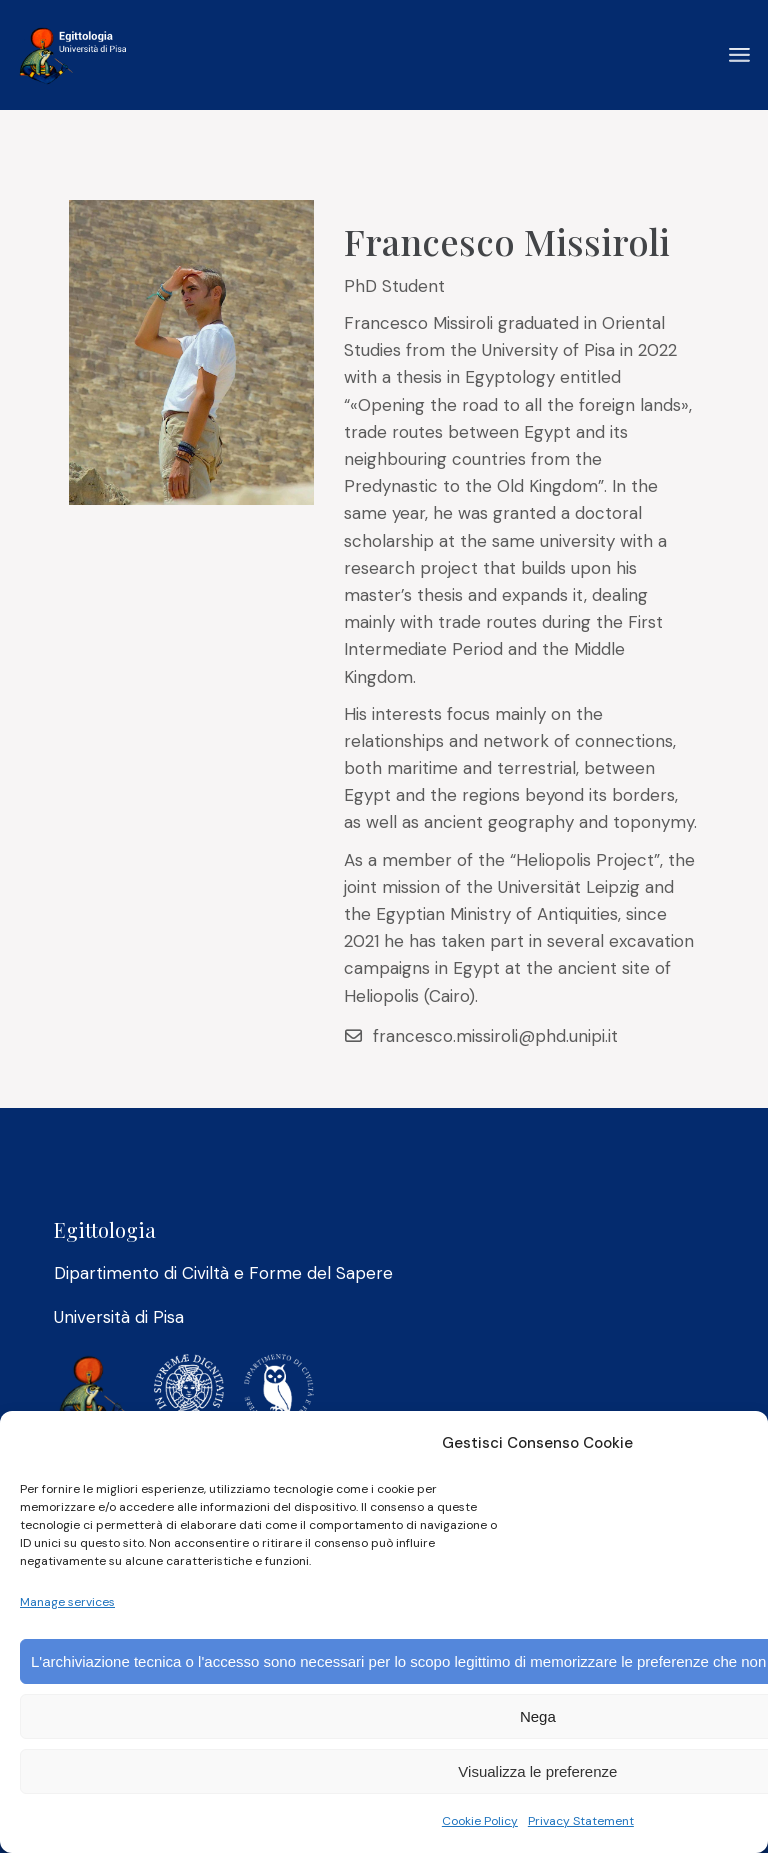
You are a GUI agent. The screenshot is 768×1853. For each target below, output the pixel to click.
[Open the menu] (739, 55)
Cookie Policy (480, 1821)
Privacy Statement (581, 1821)
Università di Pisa (119, 1317)
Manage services (67, 1602)
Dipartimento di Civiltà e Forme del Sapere (223, 1273)
